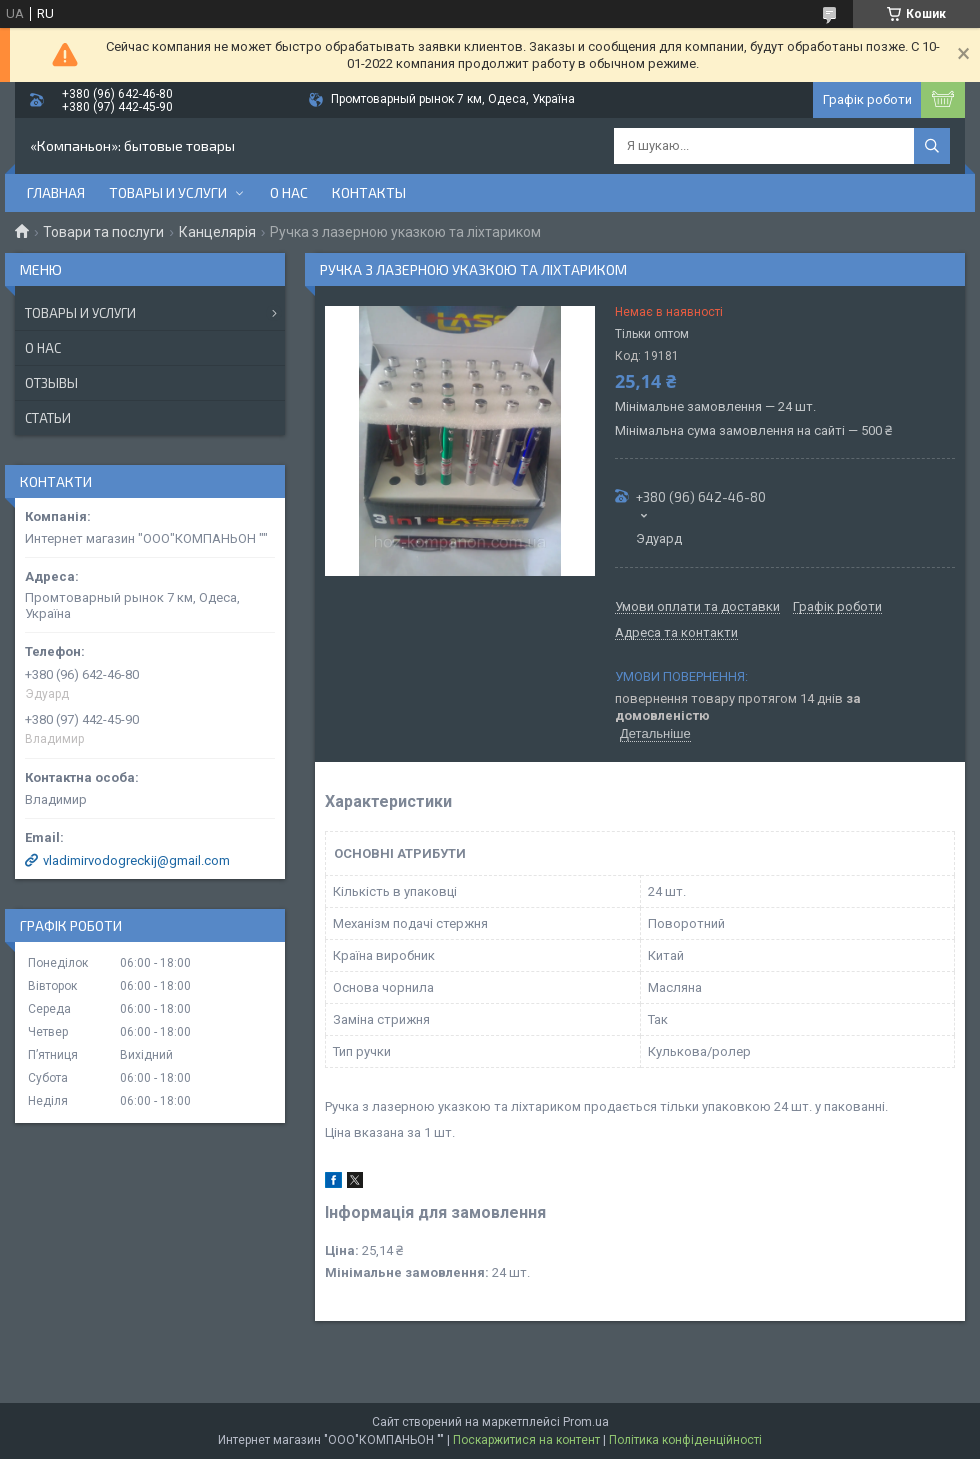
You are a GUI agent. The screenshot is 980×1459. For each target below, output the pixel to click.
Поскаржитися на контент (526, 1440)
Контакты (369, 192)
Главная (56, 192)
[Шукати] (932, 146)
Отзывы (51, 383)
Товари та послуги (103, 232)
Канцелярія (217, 232)
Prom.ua (586, 1422)
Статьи (48, 418)
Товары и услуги (168, 192)
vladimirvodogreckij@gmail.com (136, 860)
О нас (289, 192)
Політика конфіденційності (685, 1440)
